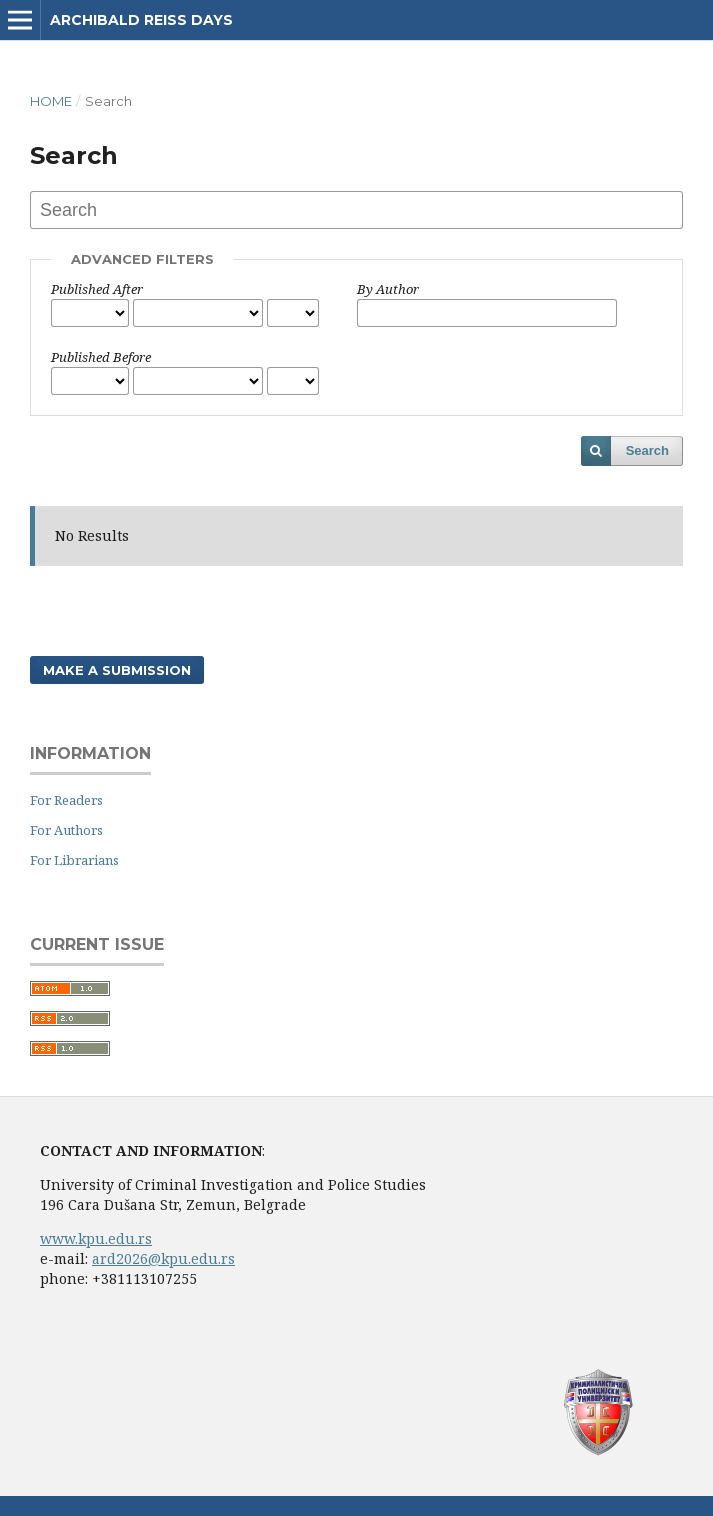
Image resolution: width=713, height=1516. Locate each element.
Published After (97, 289)
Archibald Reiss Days (141, 20)
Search (647, 450)
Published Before (101, 357)
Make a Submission (117, 670)
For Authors (66, 830)
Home (51, 101)
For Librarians (74, 860)
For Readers (66, 800)
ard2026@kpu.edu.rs (163, 1258)
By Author (388, 289)
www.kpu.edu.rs (96, 1238)
